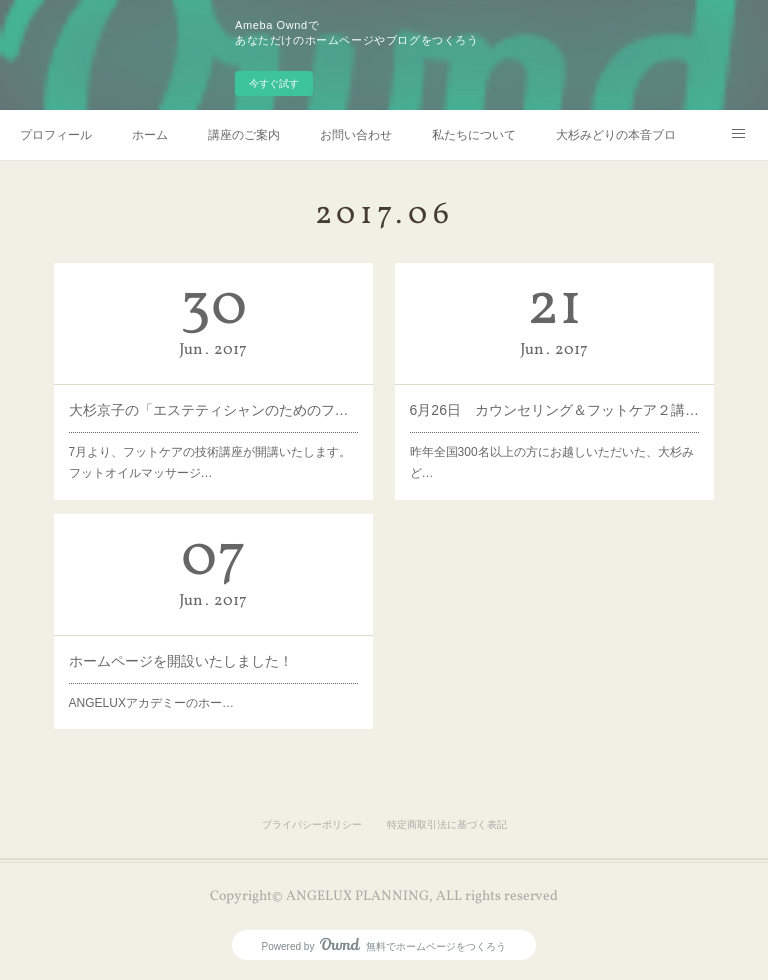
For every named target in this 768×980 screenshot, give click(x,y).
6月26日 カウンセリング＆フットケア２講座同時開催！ (555, 410)
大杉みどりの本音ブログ (616, 135)
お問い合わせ (356, 135)
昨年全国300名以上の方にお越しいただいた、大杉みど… (552, 463)
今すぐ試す (274, 83)
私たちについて (474, 135)
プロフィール (56, 135)
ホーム (150, 135)
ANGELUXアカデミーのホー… (151, 703)
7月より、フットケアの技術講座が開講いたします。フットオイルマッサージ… (210, 463)
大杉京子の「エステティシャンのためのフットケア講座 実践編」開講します (214, 410)
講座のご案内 (244, 135)
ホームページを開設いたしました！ (181, 661)
